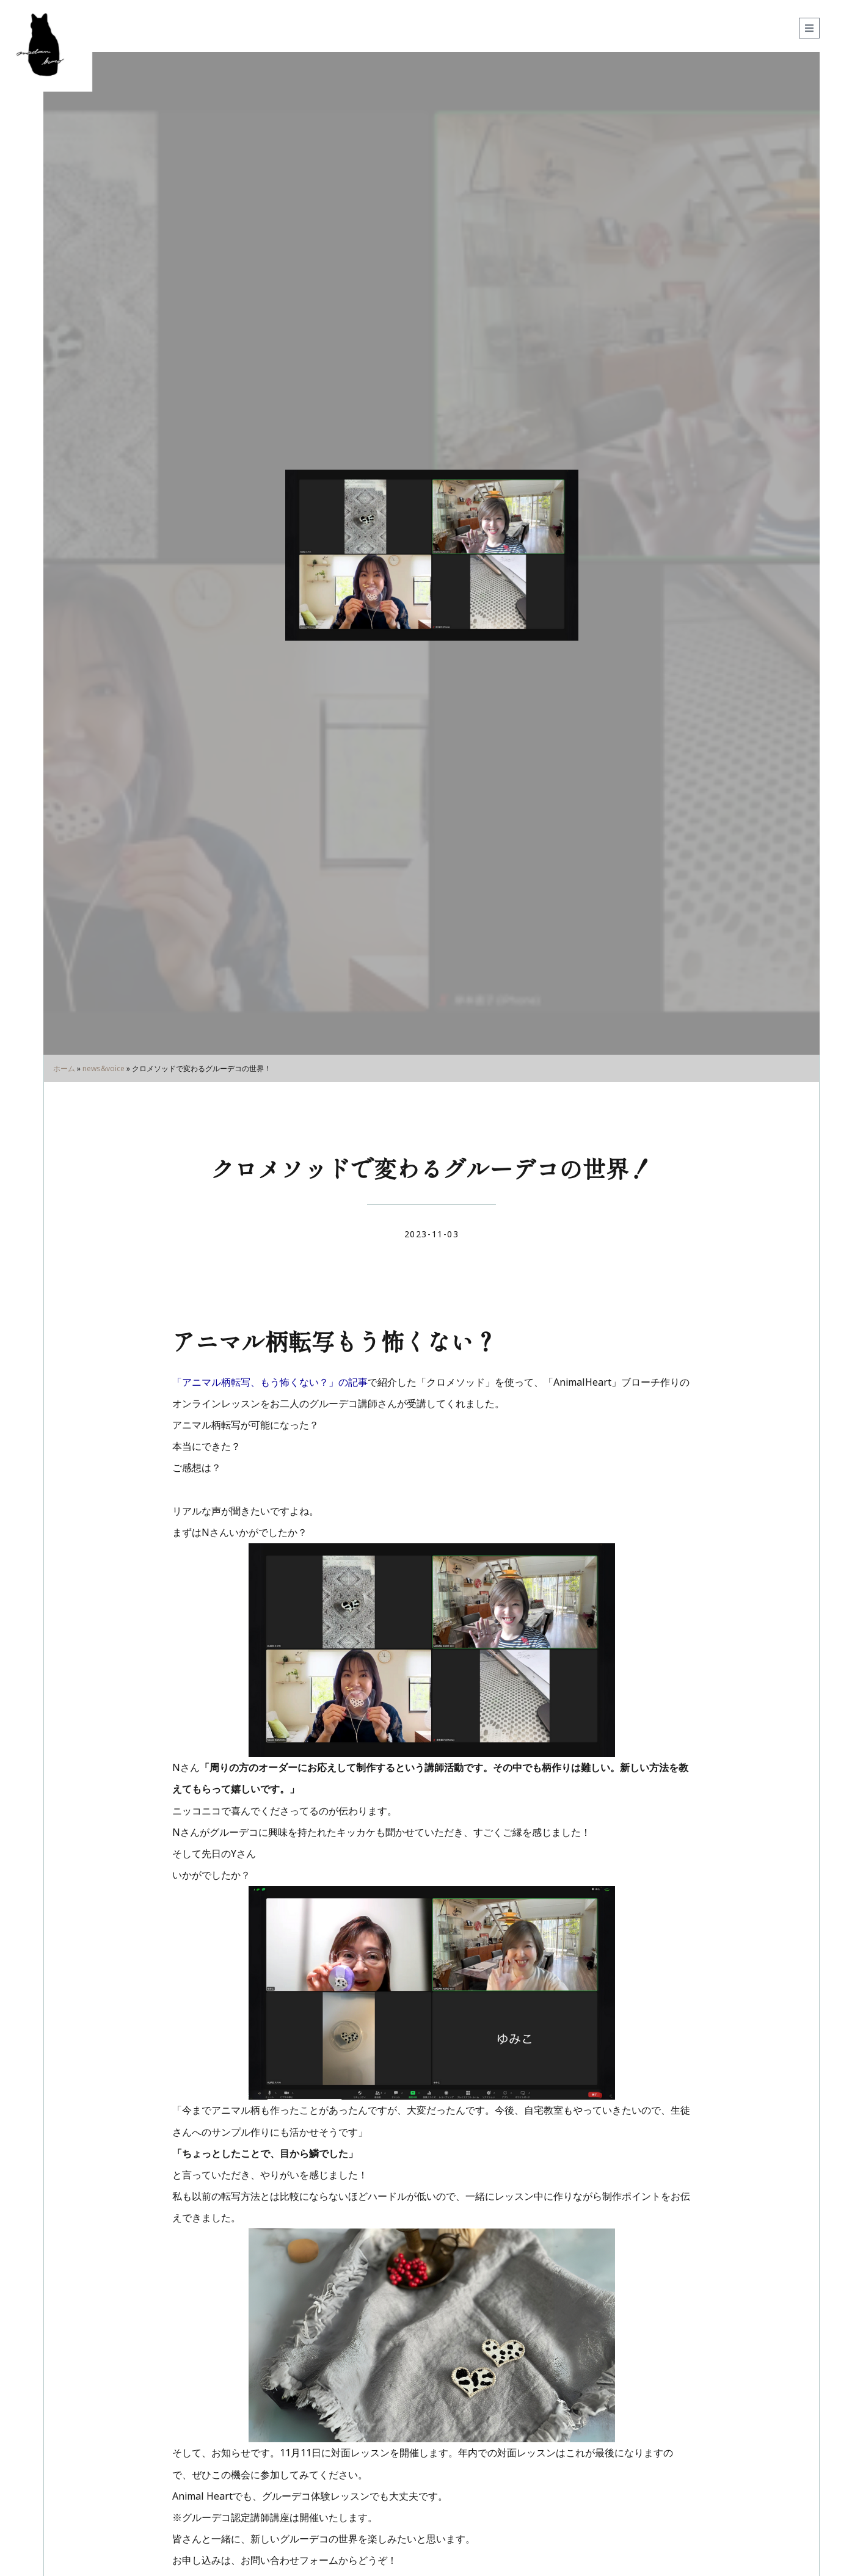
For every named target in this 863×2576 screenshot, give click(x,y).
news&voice (103, 1068)
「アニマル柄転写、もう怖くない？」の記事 (270, 1382)
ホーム (64, 1068)
